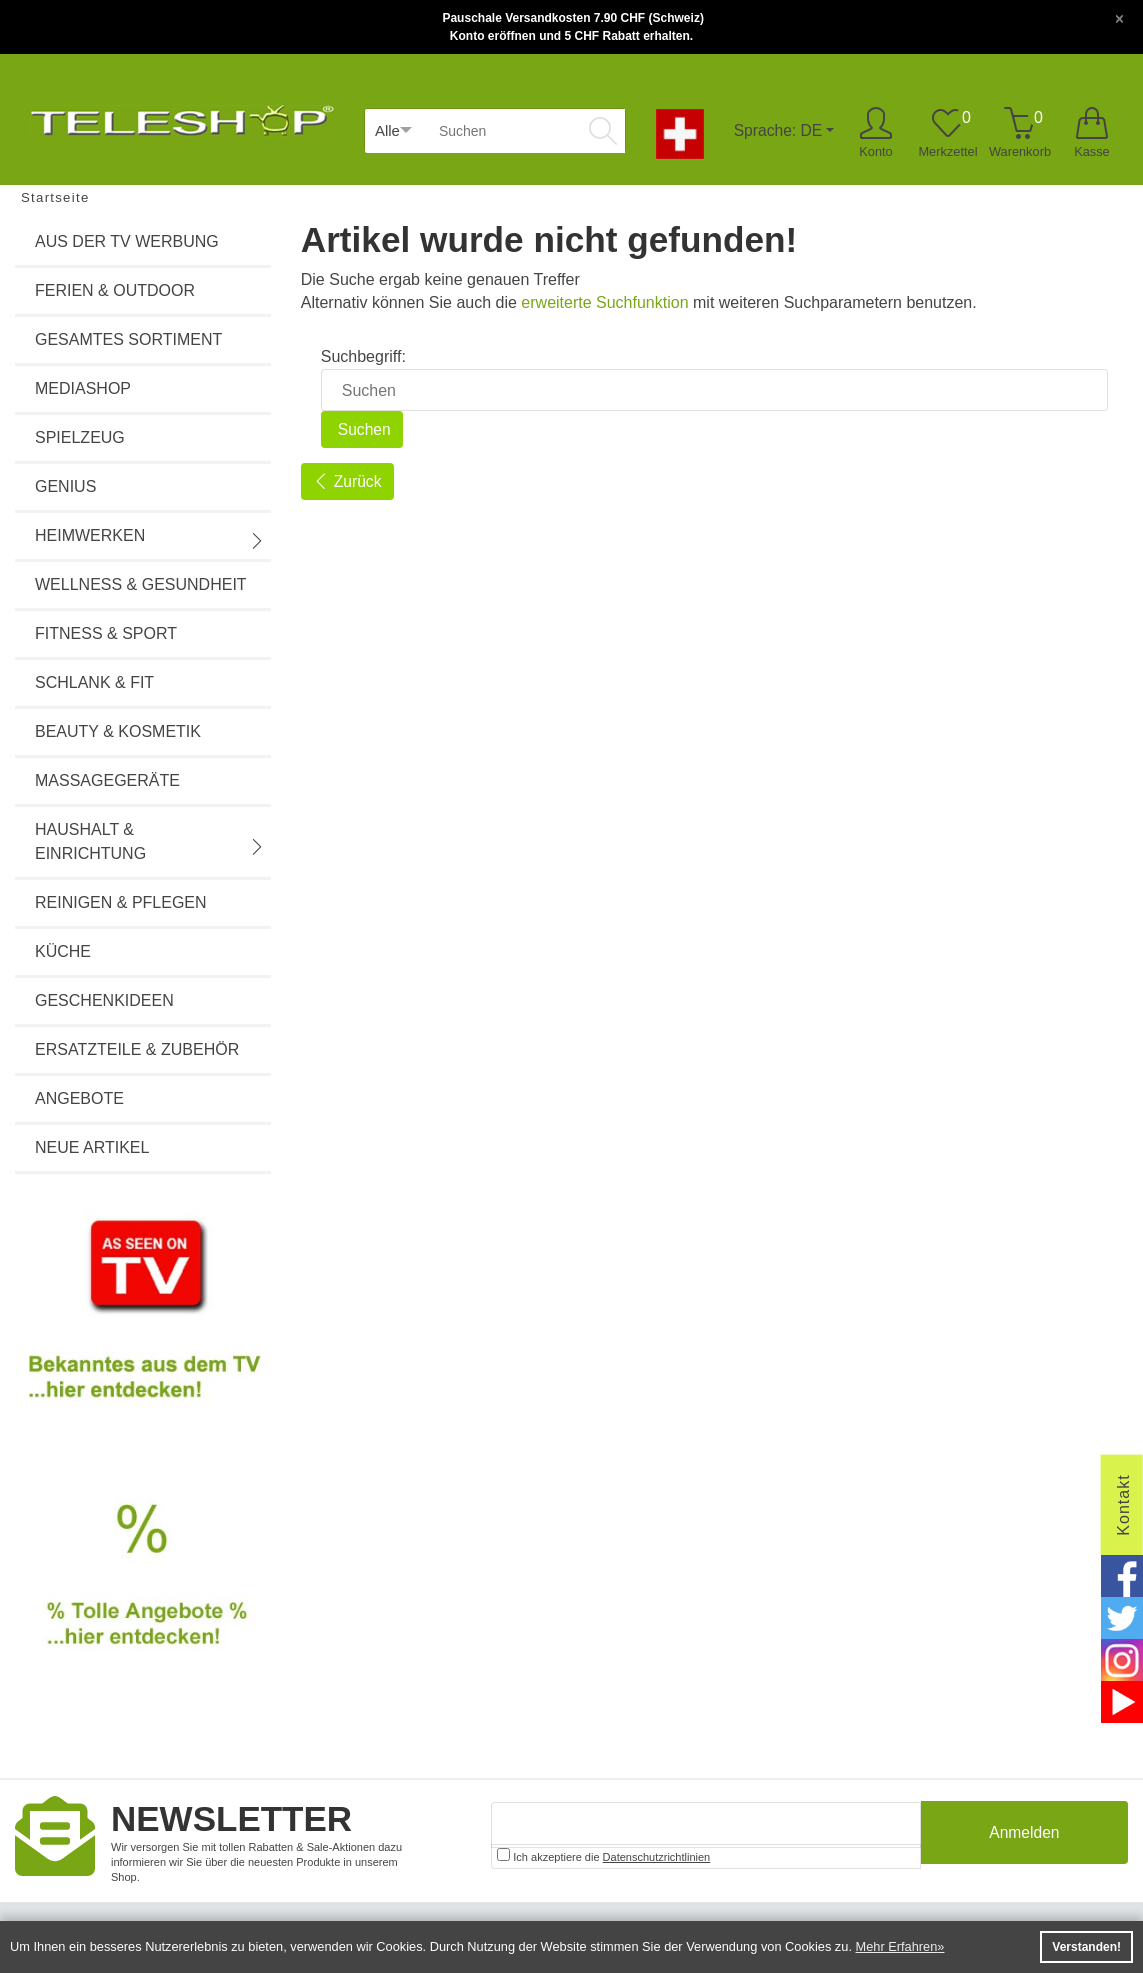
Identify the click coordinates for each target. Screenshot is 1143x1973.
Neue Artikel (92, 1147)
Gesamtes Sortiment (128, 339)
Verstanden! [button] (1086, 1947)
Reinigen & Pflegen (121, 902)
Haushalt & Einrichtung (150, 841)
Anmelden (1024, 1835)
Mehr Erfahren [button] (897, 1946)
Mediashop (83, 388)
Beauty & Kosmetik (118, 731)
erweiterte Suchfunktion (604, 302)
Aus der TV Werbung (127, 241)
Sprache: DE (777, 130)
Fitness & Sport (106, 633)
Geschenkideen (104, 1000)
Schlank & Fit (94, 682)
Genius (65, 486)
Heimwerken (150, 538)
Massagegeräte (107, 780)
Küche (63, 951)
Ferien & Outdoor (115, 290)
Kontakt (1123, 1504)
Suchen (363, 429)
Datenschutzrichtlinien (657, 1857)
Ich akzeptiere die (603, 1855)
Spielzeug (80, 437)
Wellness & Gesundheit (141, 584)
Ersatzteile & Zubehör (137, 1049)
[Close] (1119, 17)
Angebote (79, 1098)
